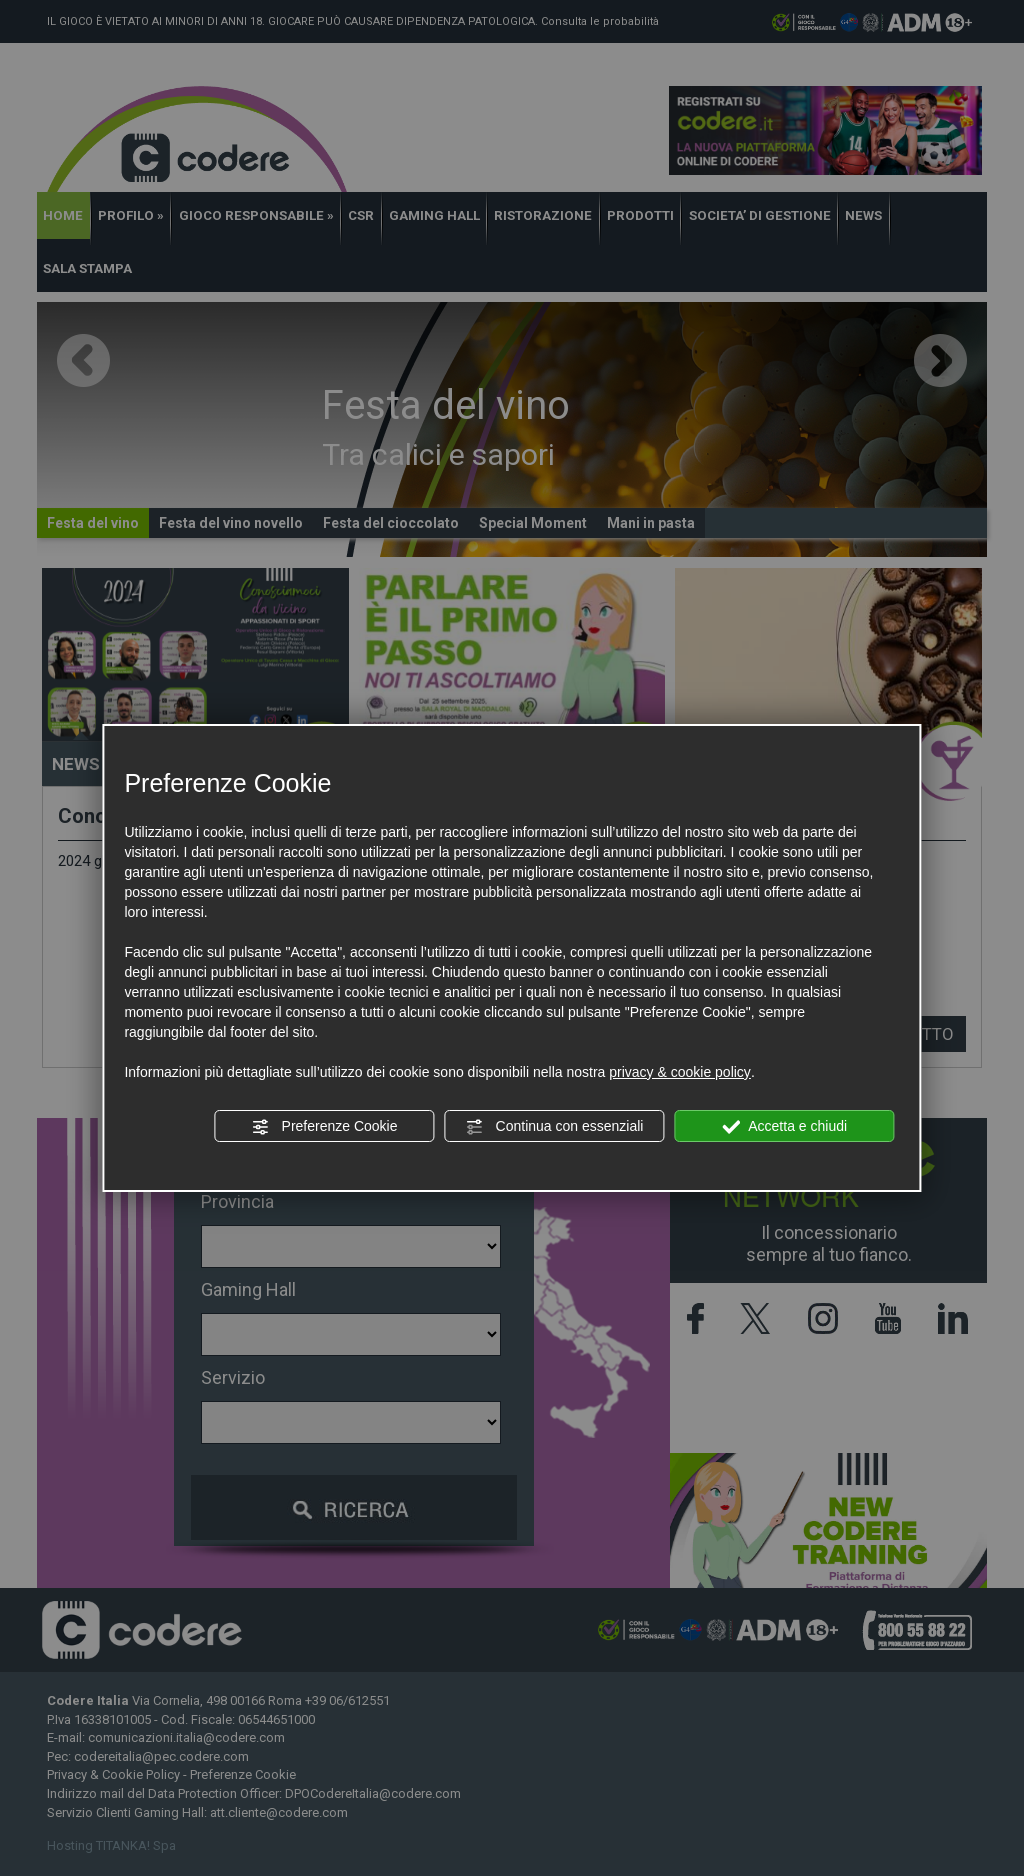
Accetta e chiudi (784, 1127)
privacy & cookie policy (680, 1072)
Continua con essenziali (555, 1127)
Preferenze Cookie (325, 1127)
